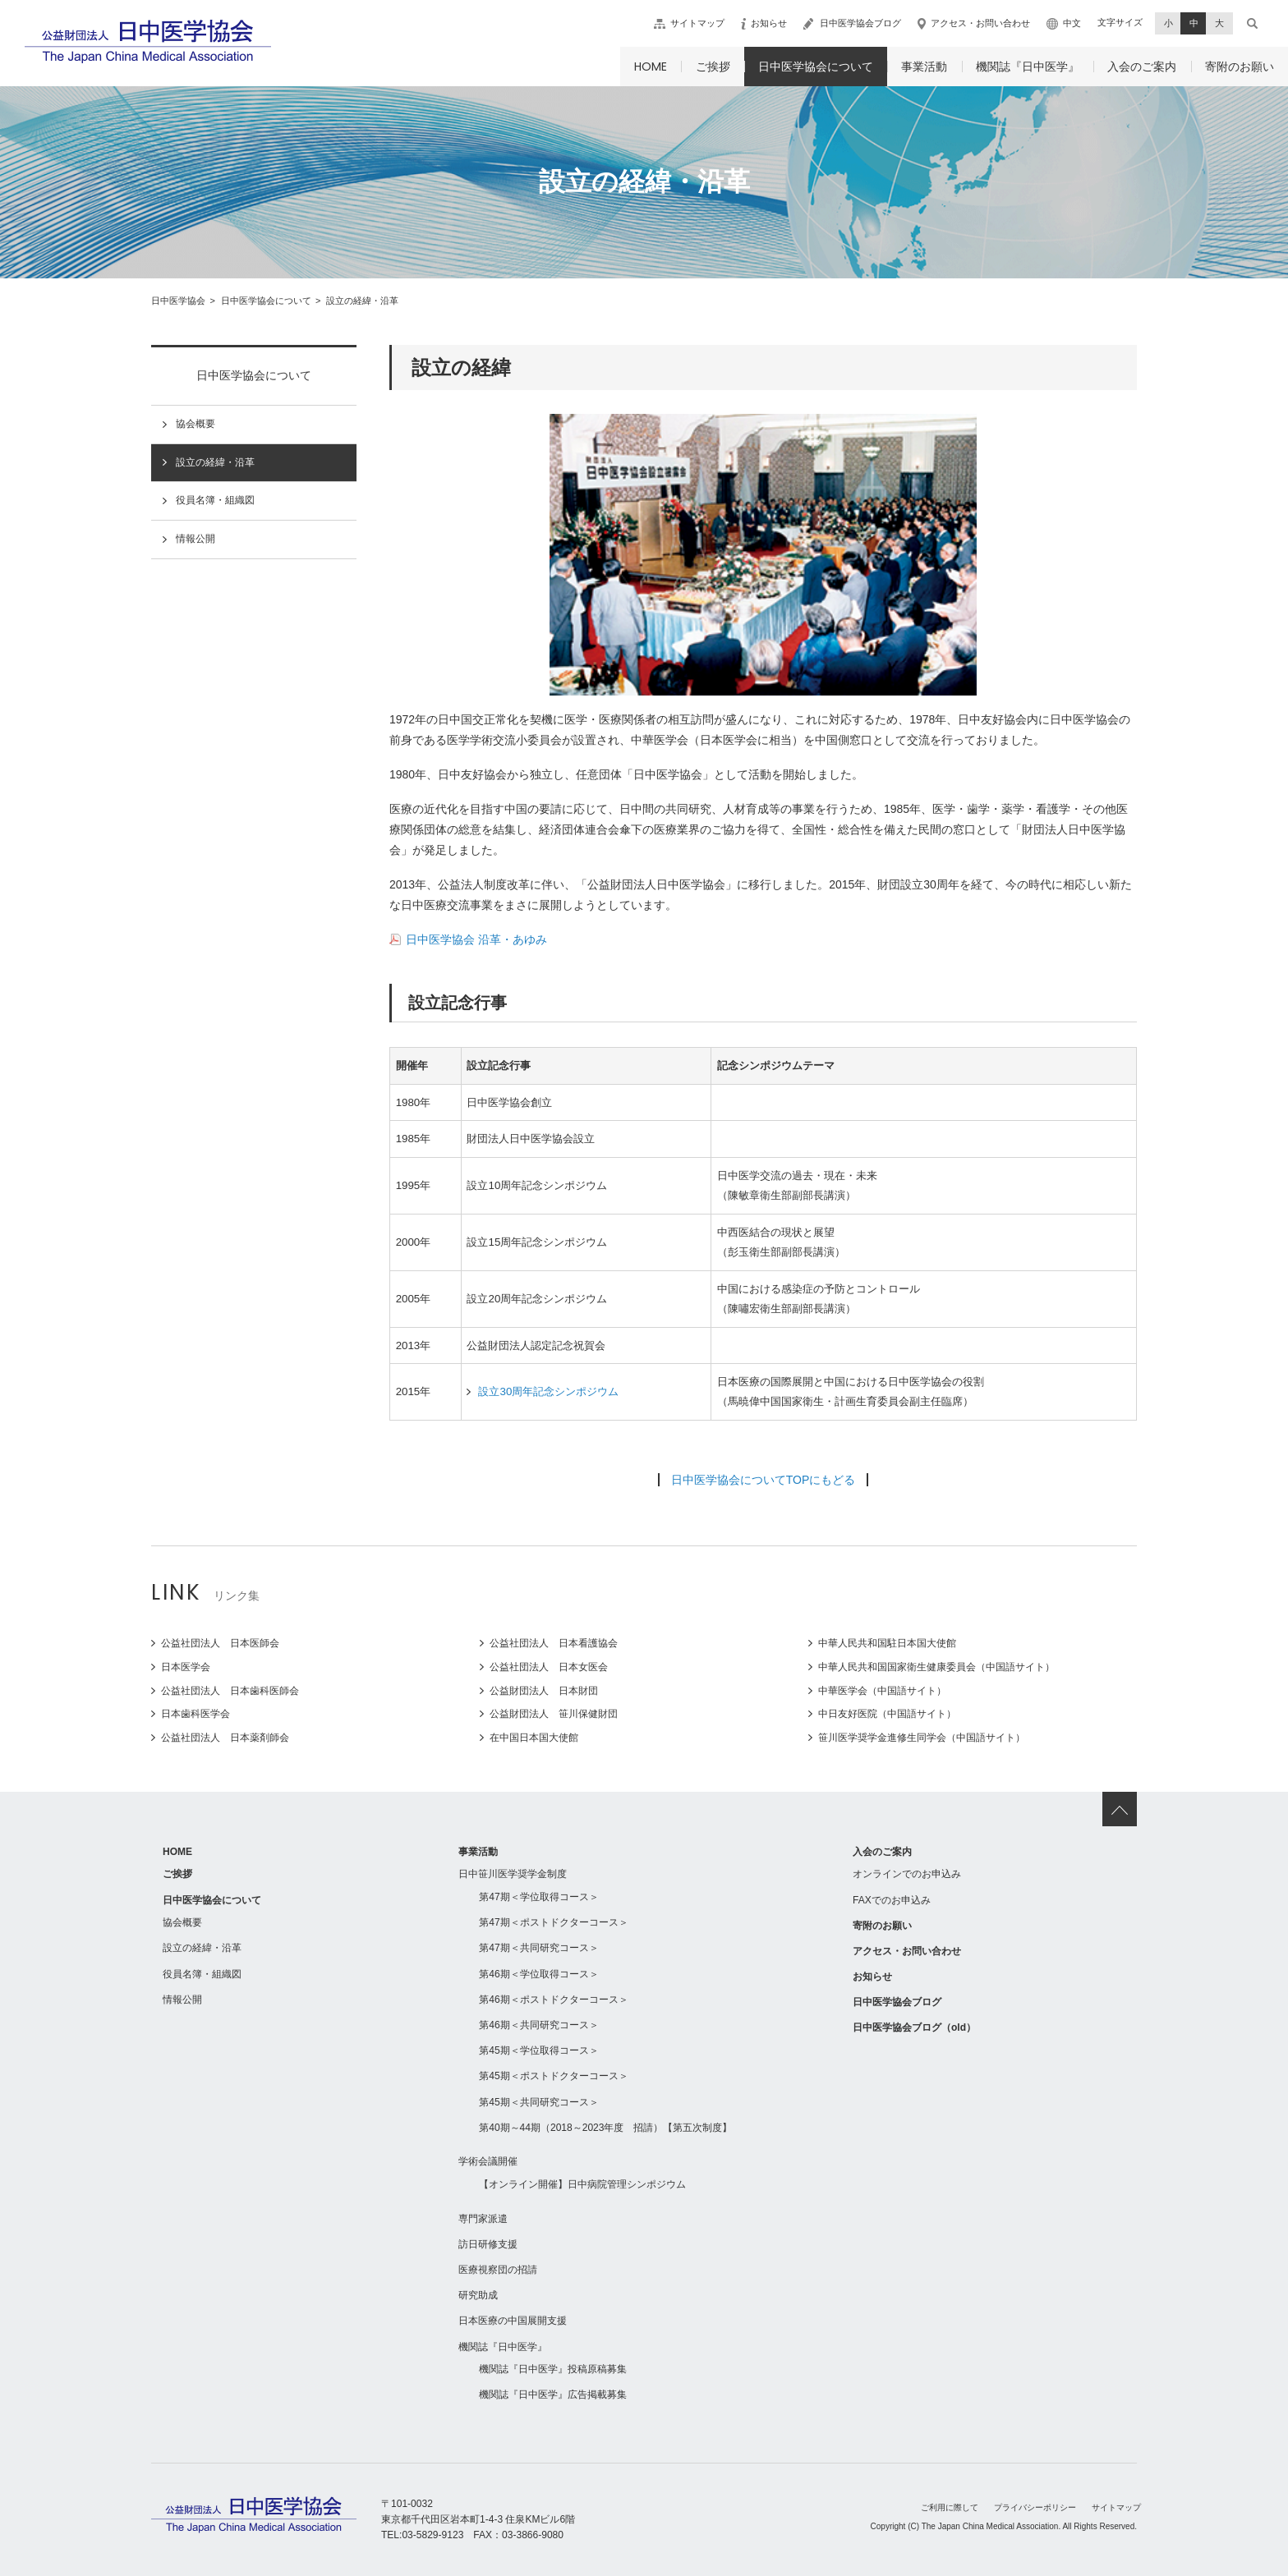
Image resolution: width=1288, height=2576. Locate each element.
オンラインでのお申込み (907, 1874)
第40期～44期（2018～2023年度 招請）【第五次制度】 (605, 2127)
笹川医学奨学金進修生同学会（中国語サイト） (921, 1737)
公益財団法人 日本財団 (544, 1691)
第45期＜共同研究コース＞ (538, 2102)
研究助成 (478, 2295)
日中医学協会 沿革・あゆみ (476, 939)
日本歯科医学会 (195, 1714)
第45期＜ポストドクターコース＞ (553, 2076)
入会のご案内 (1141, 66)
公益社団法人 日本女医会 (549, 1667)
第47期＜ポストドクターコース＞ (553, 1922)
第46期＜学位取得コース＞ (538, 1974)
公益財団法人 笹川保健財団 (554, 1714)
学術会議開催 (488, 2161)
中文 (1072, 23)
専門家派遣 (483, 2219)
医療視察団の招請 (497, 2269)
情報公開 (195, 538)
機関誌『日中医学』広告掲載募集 (553, 2394)
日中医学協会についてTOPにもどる (763, 1479)
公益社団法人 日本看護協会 (554, 1643)
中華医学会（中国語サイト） (882, 1691)
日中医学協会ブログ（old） (914, 2027)
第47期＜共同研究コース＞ (538, 1948)
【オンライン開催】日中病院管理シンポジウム (582, 2184)
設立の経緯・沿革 (215, 462)
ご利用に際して (949, 2507)
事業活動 (924, 66)
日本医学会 (185, 1667)
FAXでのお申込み (892, 1900)
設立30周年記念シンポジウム (548, 1391)
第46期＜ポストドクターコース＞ (553, 1999)
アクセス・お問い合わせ (980, 23)
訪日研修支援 (488, 2244)
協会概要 (195, 423)
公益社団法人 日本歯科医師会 (230, 1691)
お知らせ (769, 23)
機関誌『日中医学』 (1027, 66)
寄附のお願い (1239, 66)
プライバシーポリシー (1035, 2507)
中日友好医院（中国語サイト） (887, 1714)
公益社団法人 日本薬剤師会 (225, 1737)
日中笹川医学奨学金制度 (512, 1874)
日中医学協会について (815, 66)
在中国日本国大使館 (534, 1737)
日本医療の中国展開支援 (512, 2320)
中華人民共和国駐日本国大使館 (887, 1643)
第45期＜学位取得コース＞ (538, 2050)
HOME (650, 66)
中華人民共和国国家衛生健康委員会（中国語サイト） (936, 1667)
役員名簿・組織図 (215, 500)
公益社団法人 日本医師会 (220, 1643)
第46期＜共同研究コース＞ (538, 2025)
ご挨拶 (713, 66)
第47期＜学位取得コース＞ (538, 1897)
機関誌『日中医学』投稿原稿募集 (553, 2369)
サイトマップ (697, 23)
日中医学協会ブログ (860, 23)
